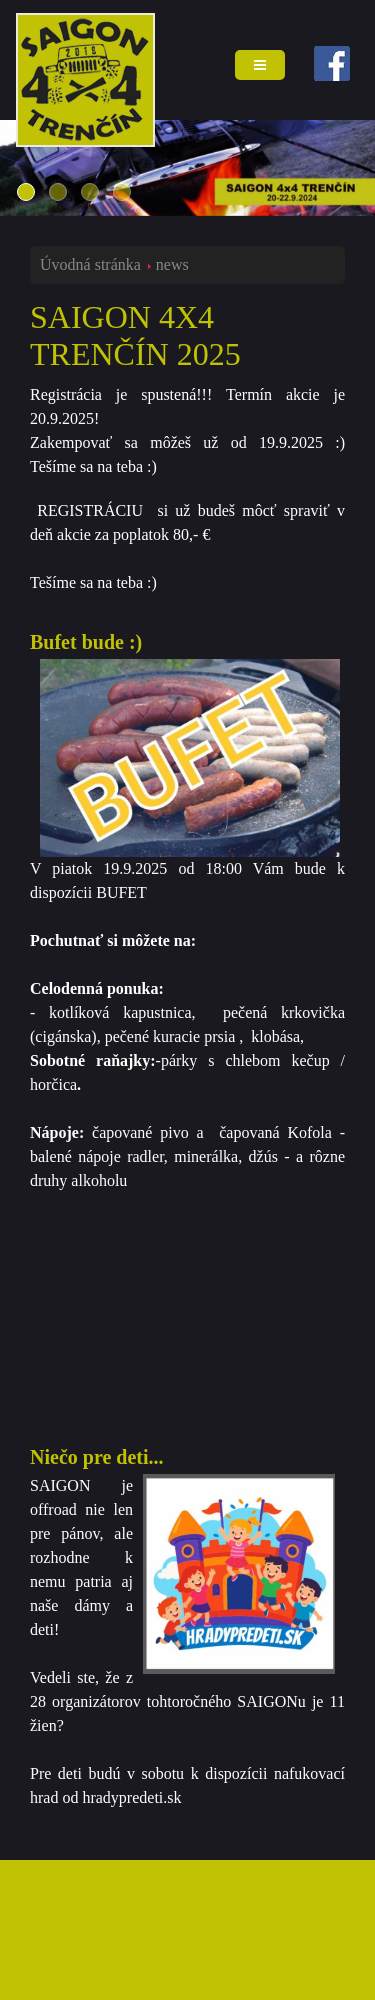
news (172, 264)
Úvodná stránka (90, 264)
